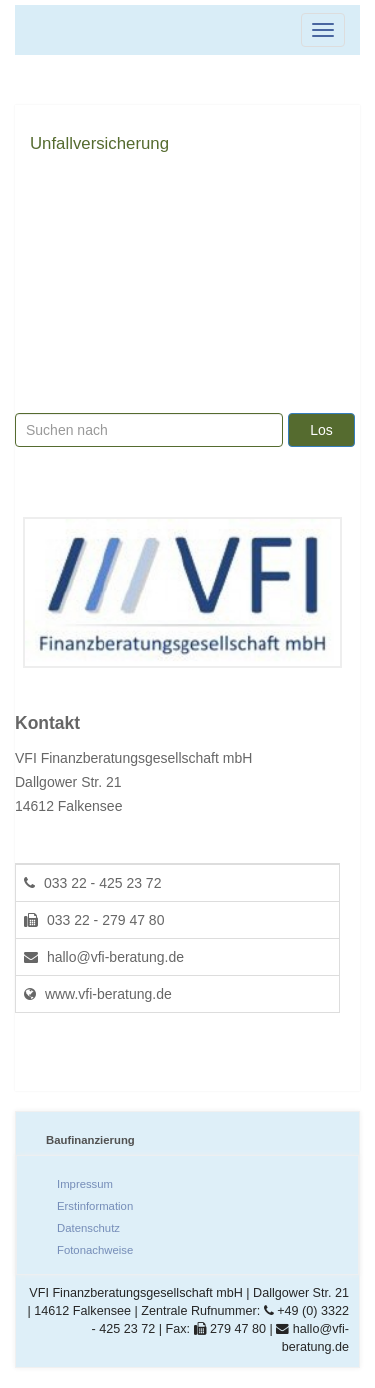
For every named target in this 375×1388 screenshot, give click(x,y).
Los (321, 430)
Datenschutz (88, 1228)
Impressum (85, 1184)
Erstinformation (95, 1206)
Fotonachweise (95, 1250)
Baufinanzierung (90, 1140)
